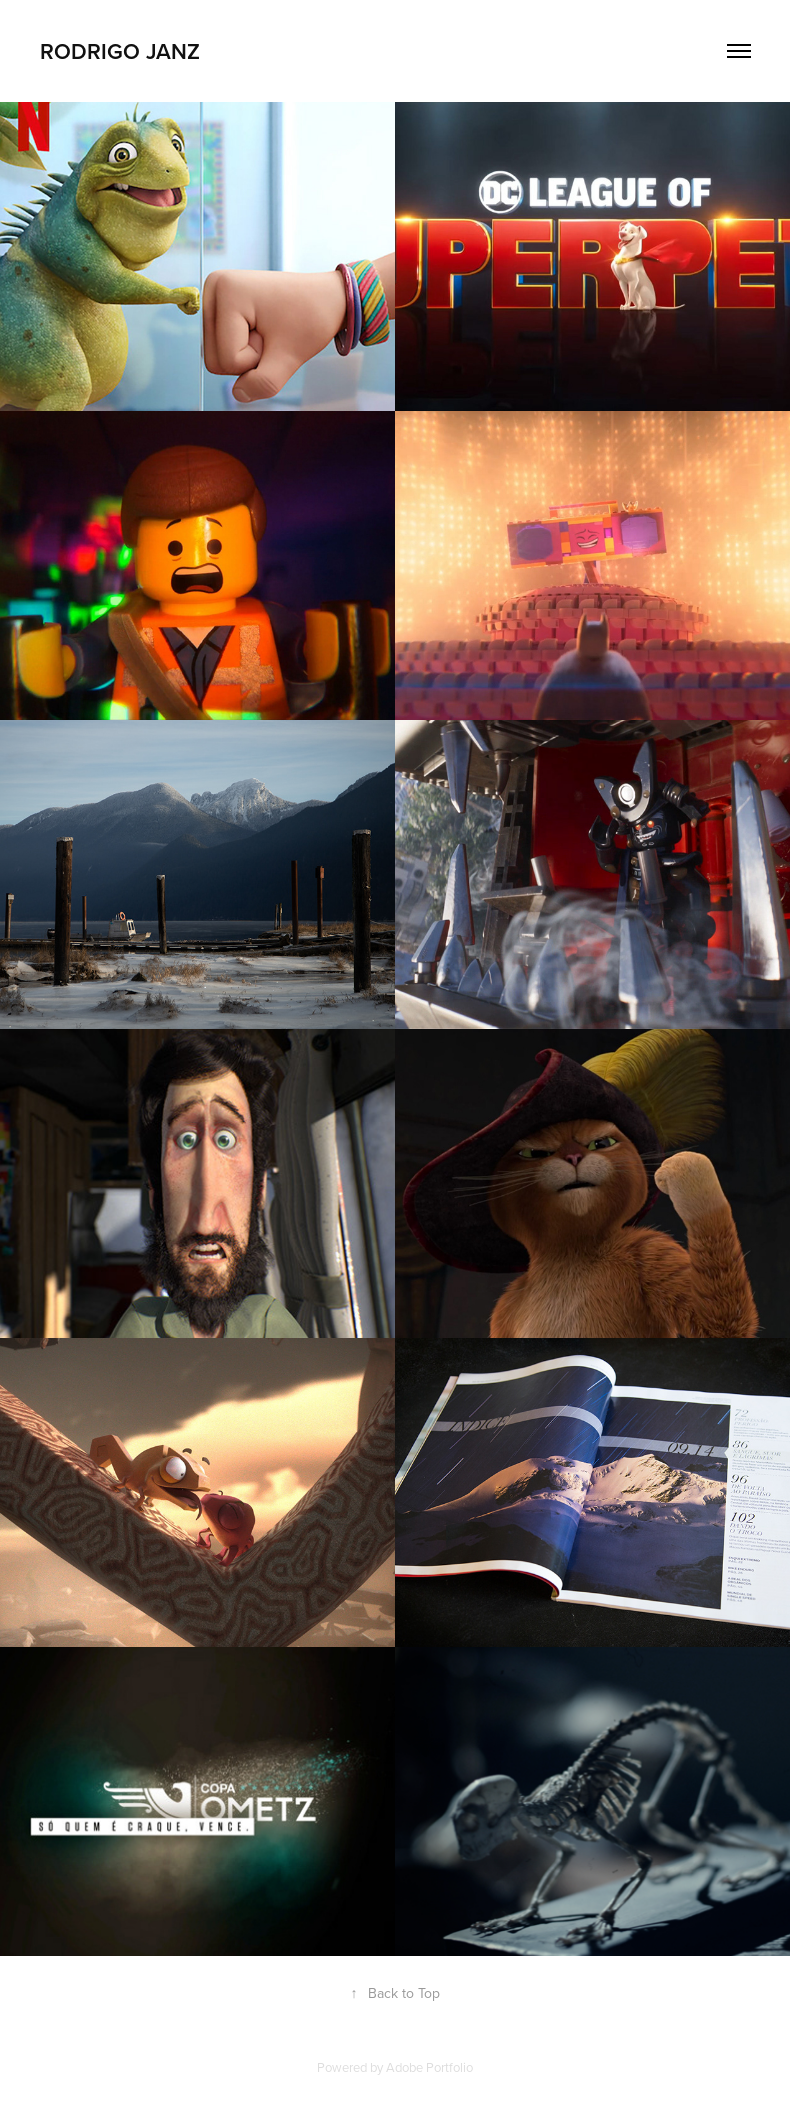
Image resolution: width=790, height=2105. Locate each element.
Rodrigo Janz (120, 51)
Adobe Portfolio (429, 2067)
